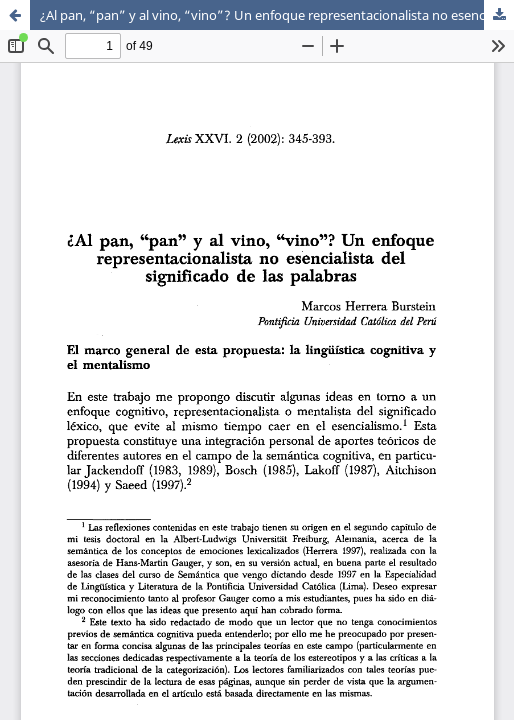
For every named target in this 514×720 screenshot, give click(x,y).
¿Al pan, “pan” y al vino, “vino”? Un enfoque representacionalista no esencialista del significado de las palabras (277, 15)
